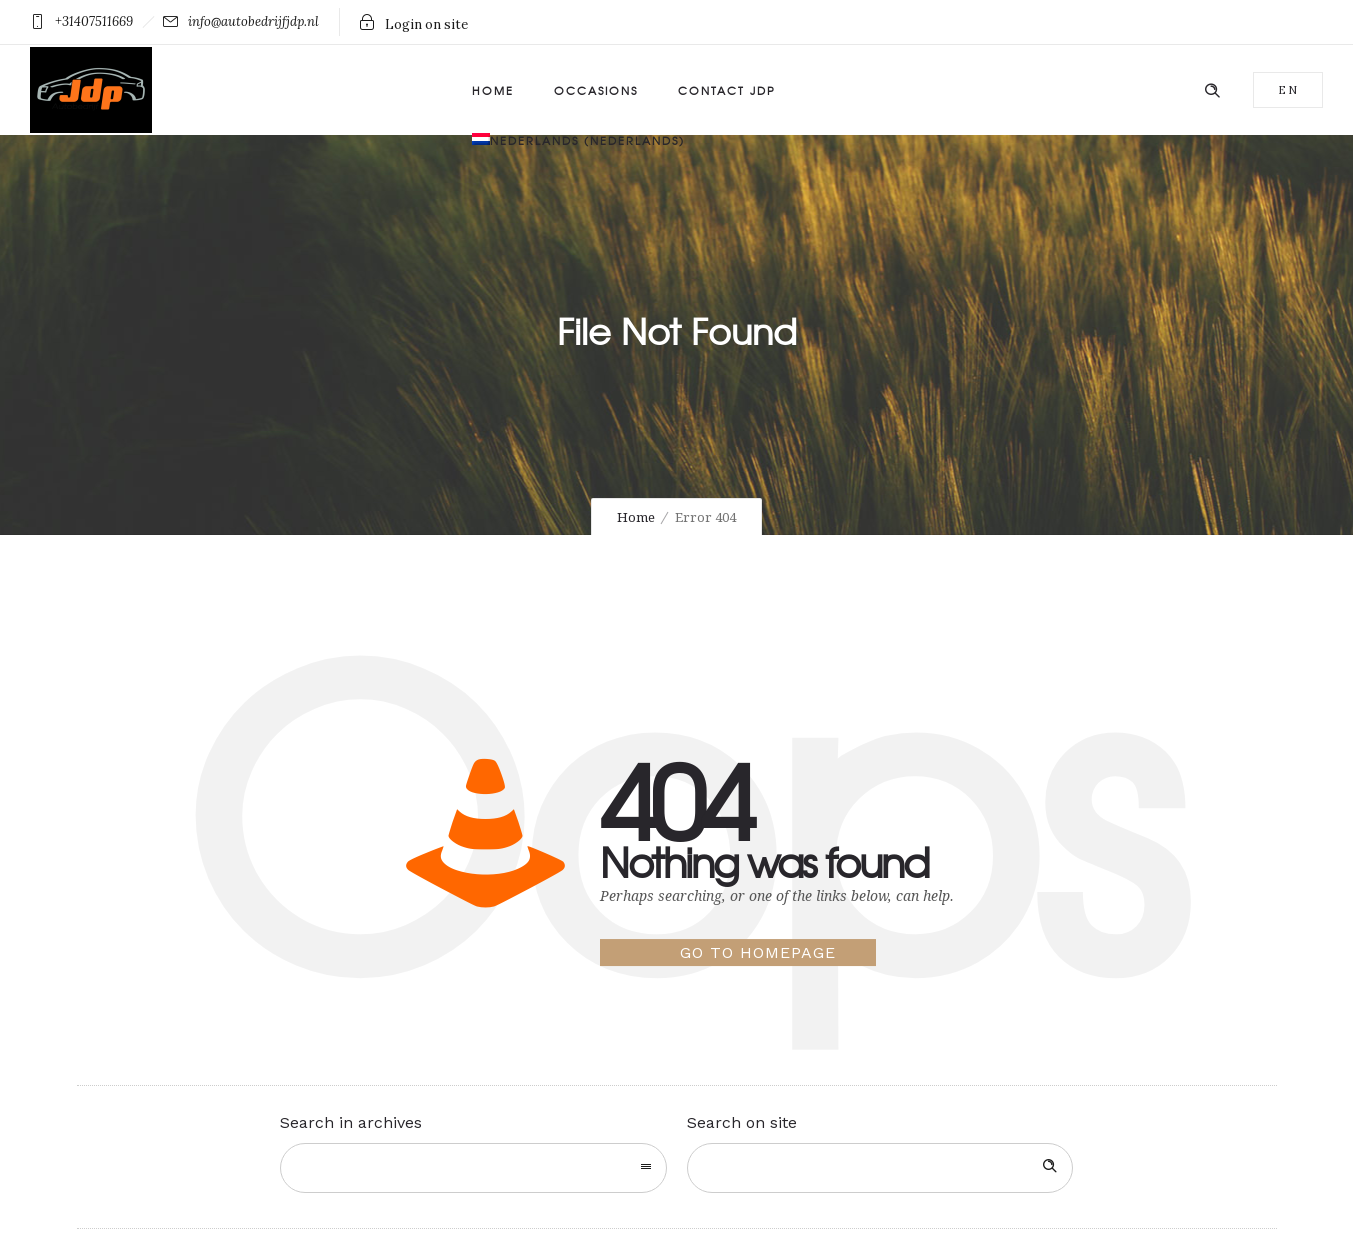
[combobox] (473, 1168)
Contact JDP (727, 90)
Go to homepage (758, 952)
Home (493, 90)
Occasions (596, 90)
